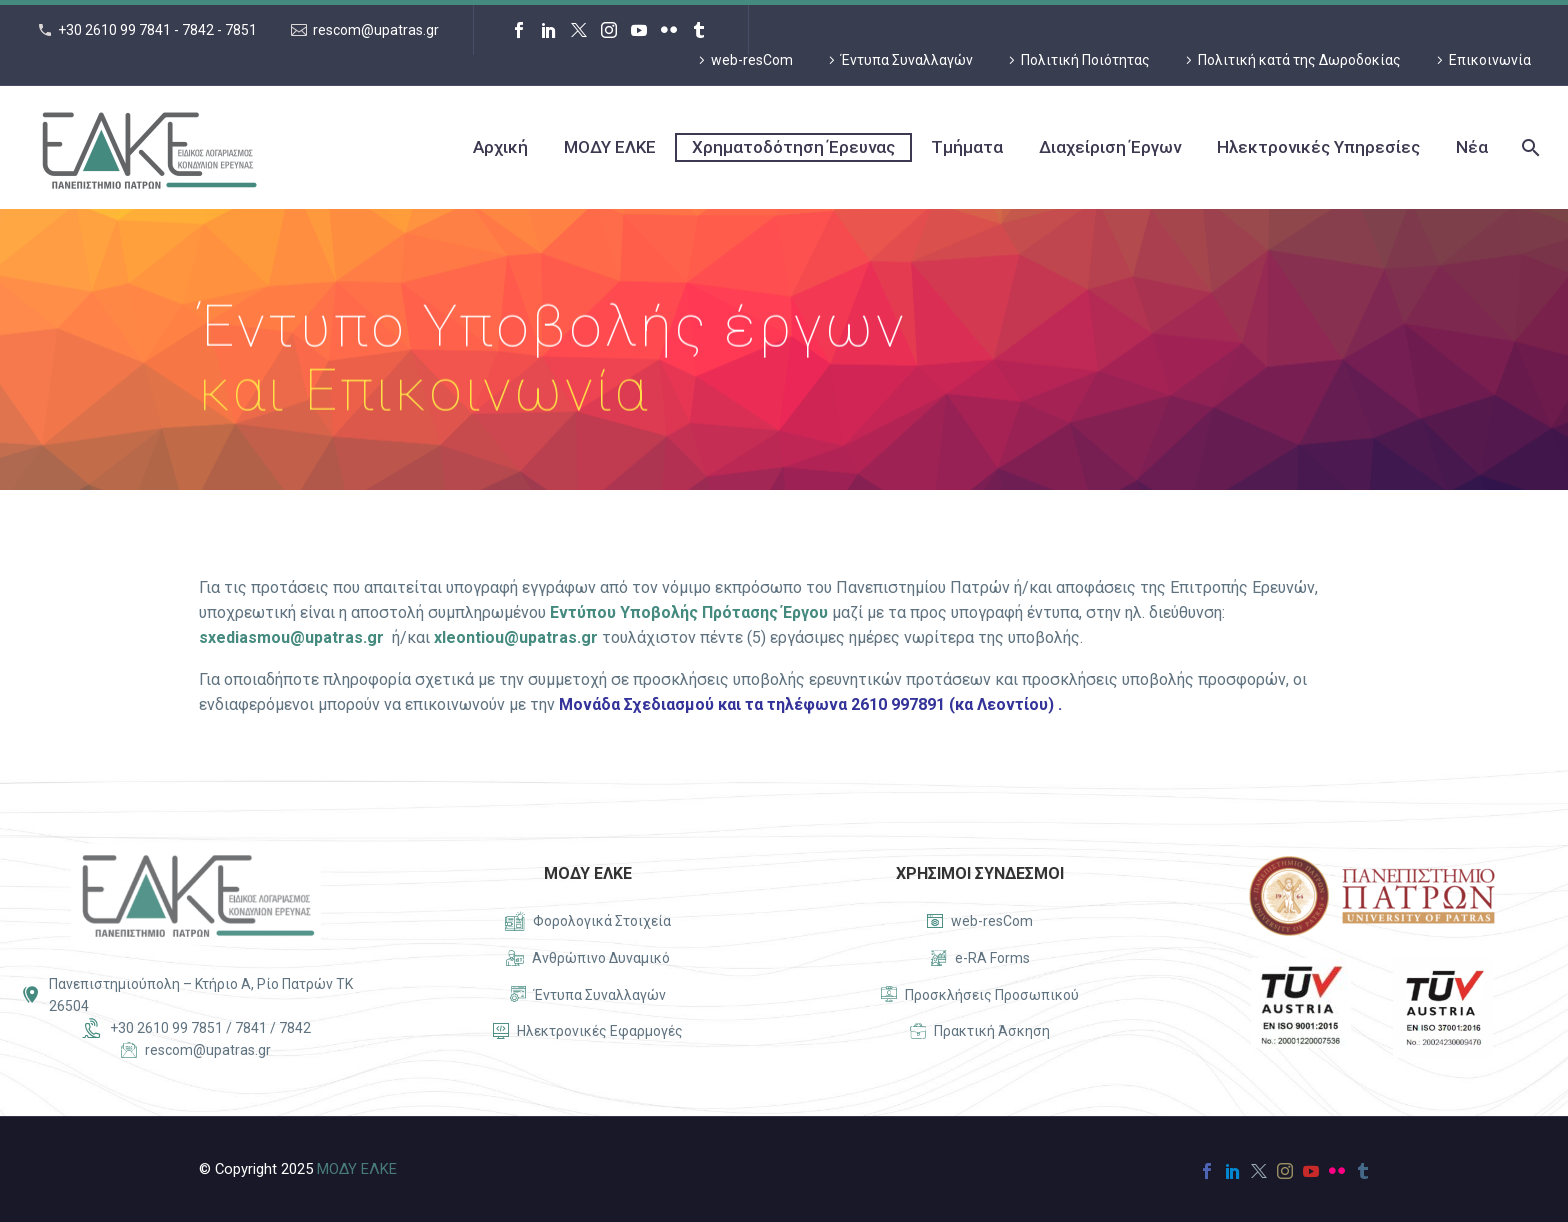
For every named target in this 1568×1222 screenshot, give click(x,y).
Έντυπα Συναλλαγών (907, 60)
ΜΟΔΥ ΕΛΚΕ (610, 147)
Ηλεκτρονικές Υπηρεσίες (1318, 147)
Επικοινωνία (1490, 60)
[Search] (1528, 147)
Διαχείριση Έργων (1110, 147)
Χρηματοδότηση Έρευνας (793, 147)
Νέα (1472, 147)
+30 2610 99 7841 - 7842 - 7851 (157, 30)
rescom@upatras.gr (376, 30)
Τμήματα (967, 147)
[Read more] (588, 922)
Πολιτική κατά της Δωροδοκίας (1299, 60)
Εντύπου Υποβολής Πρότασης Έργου (689, 612)
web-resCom (752, 60)
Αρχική (500, 147)
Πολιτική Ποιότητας (1085, 60)
